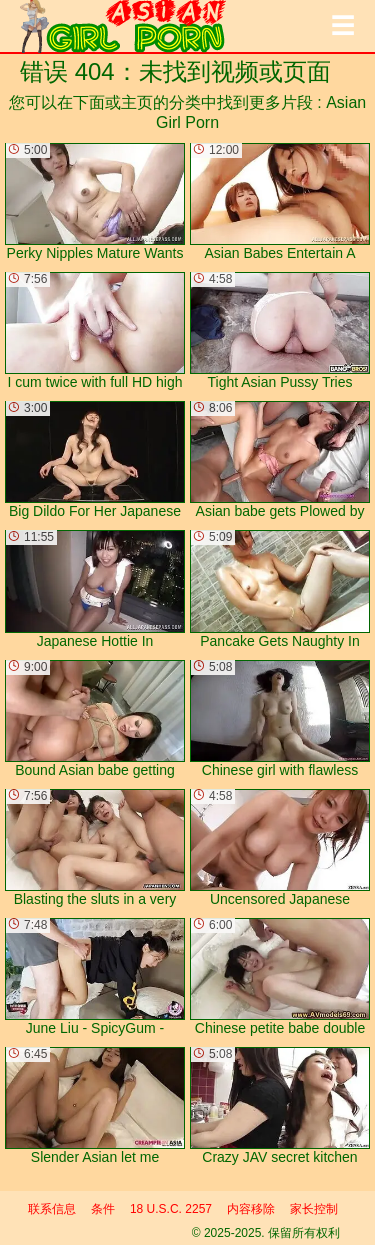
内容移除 (251, 1209)
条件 (103, 1209)
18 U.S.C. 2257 (171, 1209)
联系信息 (52, 1209)
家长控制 (314, 1209)
